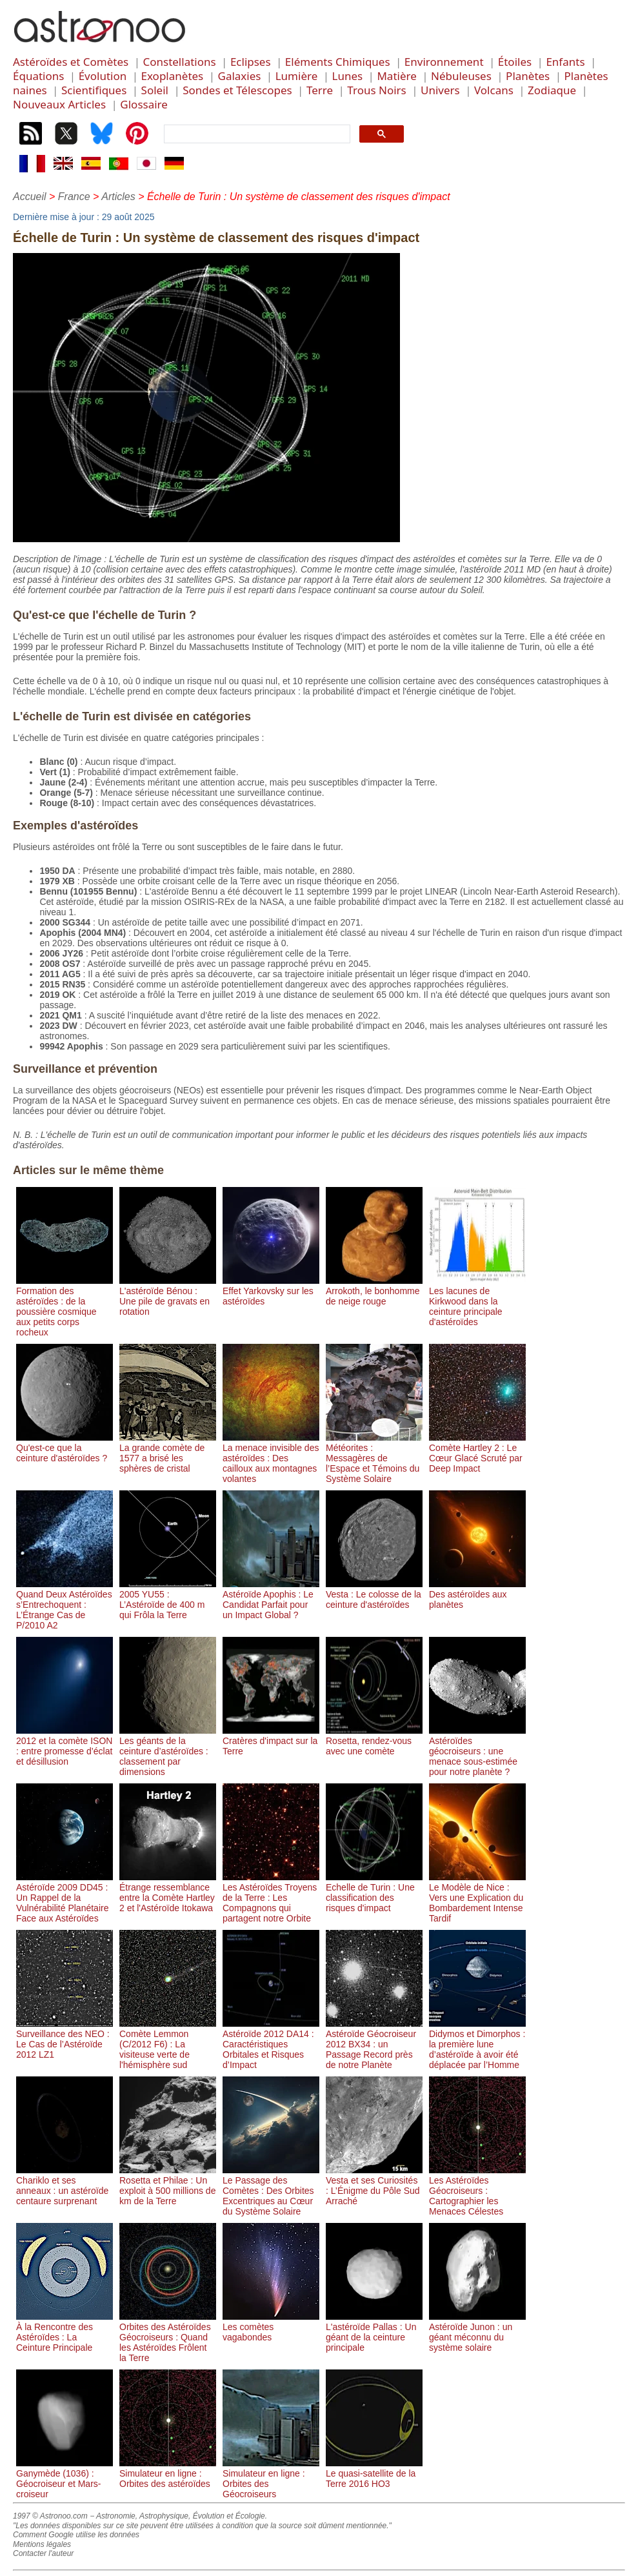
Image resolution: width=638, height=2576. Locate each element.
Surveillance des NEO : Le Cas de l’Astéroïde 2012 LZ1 (64, 2039)
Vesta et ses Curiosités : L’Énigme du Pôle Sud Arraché (374, 2185)
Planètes (528, 75)
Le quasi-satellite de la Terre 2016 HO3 (374, 2473)
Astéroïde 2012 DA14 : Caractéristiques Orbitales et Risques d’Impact (271, 2044)
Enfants (565, 61)
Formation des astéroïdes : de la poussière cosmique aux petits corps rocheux (64, 1306)
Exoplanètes (172, 75)
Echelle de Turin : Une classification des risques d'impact (374, 1892)
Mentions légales (42, 2544)
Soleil (154, 90)
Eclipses (250, 61)
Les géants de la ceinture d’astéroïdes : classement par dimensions (167, 1751)
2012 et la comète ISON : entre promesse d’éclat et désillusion (64, 1746)
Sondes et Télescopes (237, 90)
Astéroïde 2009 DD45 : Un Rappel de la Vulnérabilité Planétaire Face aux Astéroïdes (64, 1897)
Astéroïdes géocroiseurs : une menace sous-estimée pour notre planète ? (477, 1751)
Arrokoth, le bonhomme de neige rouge (374, 1290)
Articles (118, 196)
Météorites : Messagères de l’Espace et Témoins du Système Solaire (374, 1458)
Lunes (347, 75)
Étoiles (515, 61)
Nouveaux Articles (59, 104)
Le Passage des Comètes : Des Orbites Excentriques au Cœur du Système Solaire (271, 2190)
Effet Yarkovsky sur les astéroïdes (271, 1290)
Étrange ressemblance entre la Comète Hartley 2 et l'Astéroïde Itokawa (167, 1892)
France (74, 196)
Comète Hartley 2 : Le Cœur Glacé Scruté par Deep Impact (477, 1453)
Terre (319, 90)
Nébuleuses (461, 75)
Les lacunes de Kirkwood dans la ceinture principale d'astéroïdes (477, 1301)
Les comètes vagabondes (271, 2326)
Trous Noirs (376, 90)
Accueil (29, 196)
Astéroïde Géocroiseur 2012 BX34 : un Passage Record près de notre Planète (374, 2044)
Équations (38, 75)
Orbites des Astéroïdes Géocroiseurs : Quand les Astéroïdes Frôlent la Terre (167, 2337)
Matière (396, 75)
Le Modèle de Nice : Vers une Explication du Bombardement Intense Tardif (477, 1897)
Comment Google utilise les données (76, 2534)
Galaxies (239, 75)
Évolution (103, 75)
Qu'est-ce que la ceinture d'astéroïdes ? (64, 1447)
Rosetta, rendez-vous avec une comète (374, 1740)
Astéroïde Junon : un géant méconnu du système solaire (477, 2332)
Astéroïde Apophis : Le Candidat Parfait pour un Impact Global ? (271, 1599)
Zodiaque (552, 90)
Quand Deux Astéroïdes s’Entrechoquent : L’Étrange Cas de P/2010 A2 (64, 1604)
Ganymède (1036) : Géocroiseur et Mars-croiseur (64, 2478)
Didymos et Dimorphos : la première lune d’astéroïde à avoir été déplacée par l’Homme (477, 2044)
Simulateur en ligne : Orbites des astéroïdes (167, 2473)
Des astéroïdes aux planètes (477, 1594)
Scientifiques (93, 90)
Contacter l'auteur (43, 2553)
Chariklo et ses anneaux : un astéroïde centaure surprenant (64, 2185)
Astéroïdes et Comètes (70, 61)
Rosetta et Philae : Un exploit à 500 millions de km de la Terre (167, 2185)
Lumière (296, 75)
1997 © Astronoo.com (50, 2515)
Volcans (493, 90)
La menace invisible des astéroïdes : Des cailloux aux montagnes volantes (271, 1458)
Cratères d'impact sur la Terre (271, 1740)
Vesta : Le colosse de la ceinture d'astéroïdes (374, 1594)
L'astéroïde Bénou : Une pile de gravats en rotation (167, 1296)
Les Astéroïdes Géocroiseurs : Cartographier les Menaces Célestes (477, 2190)
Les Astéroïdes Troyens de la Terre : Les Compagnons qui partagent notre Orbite (271, 1897)
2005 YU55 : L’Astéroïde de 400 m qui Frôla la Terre (167, 1599)
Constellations (179, 61)
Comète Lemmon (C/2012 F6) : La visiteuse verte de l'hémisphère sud (167, 2044)
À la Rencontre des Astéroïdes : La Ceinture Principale (64, 2332)
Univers (440, 90)
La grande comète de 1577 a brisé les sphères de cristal (167, 1453)
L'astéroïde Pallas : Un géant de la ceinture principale (374, 2332)
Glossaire (144, 104)
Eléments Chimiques (337, 61)
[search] (255, 134)
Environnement (444, 61)
